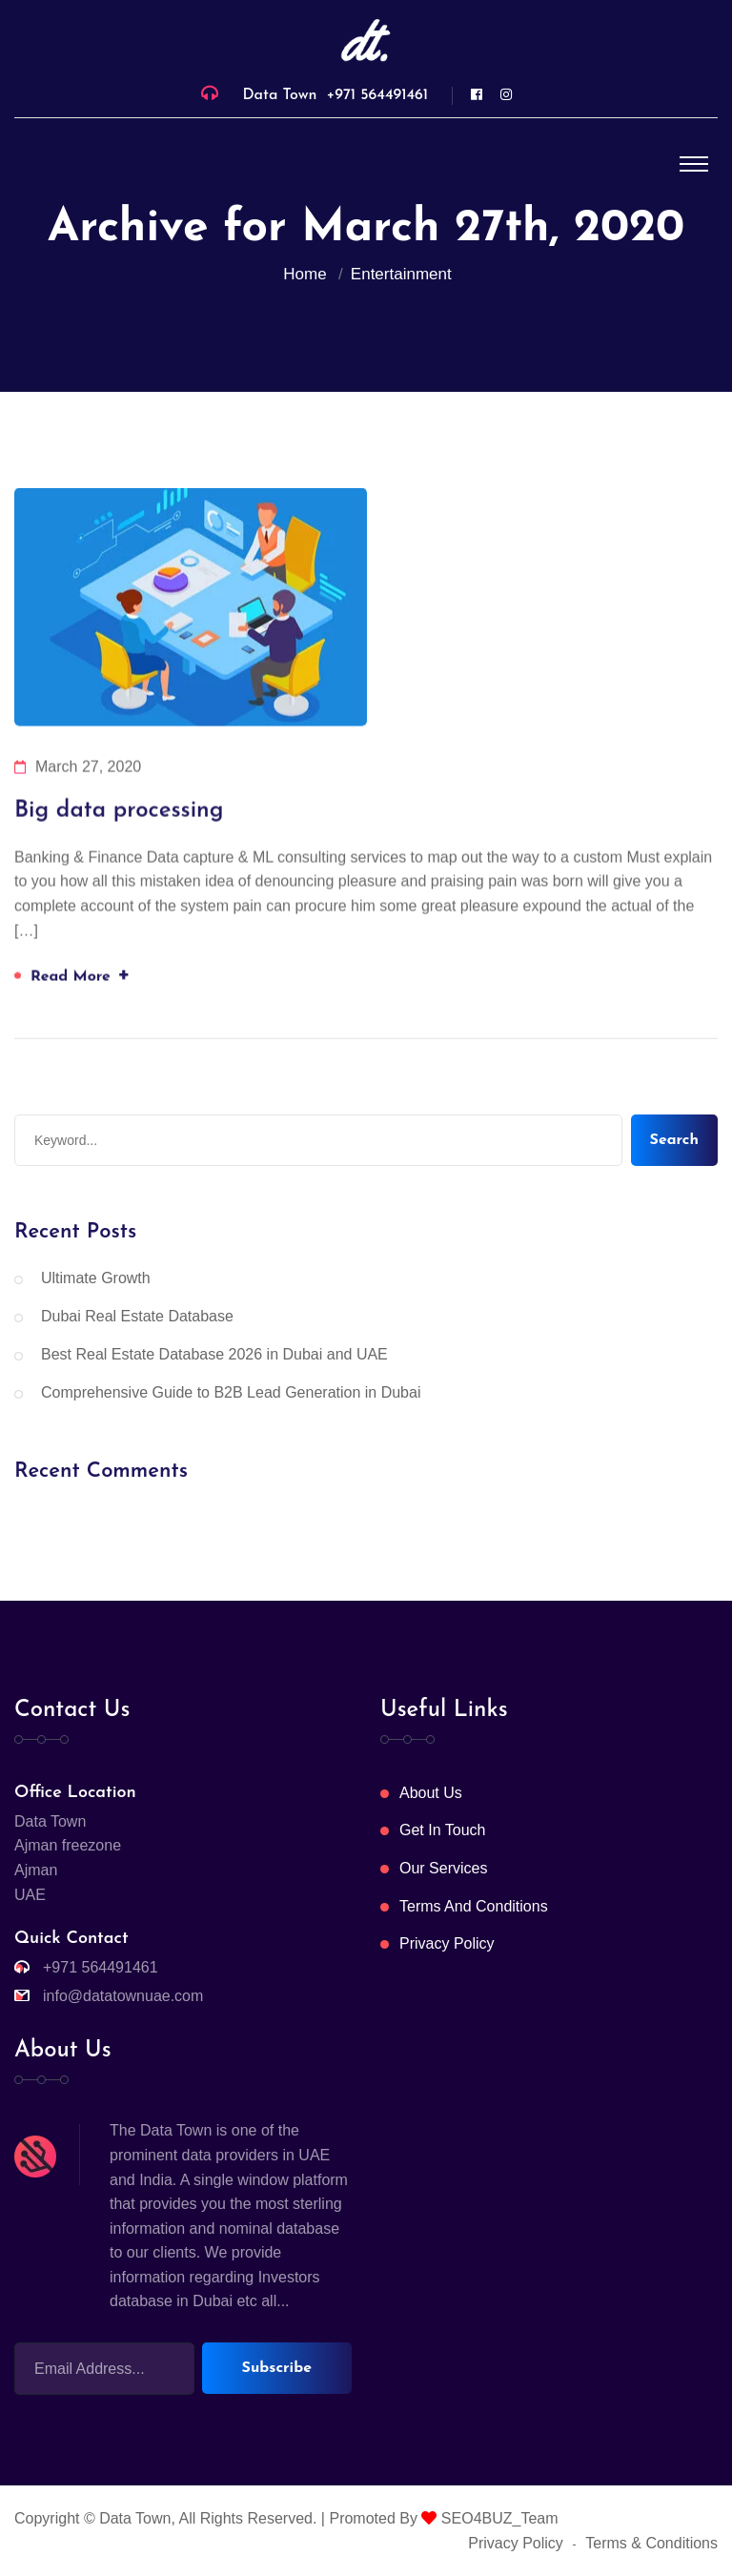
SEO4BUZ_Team (497, 2518)
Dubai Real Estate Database (137, 1316)
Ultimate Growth (96, 1278)
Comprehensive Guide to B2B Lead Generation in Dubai (230, 1392)
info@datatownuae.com (123, 1996)
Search (674, 1140)
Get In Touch (442, 1830)
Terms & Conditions (651, 2543)
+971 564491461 (377, 95)
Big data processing (118, 812)
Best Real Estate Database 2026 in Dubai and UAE (214, 1354)
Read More (80, 976)
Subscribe (277, 2368)
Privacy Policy (447, 1943)
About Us (430, 1793)
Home (309, 274)
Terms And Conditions (473, 1906)
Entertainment (401, 274)
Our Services (443, 1868)
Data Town (135, 2518)
